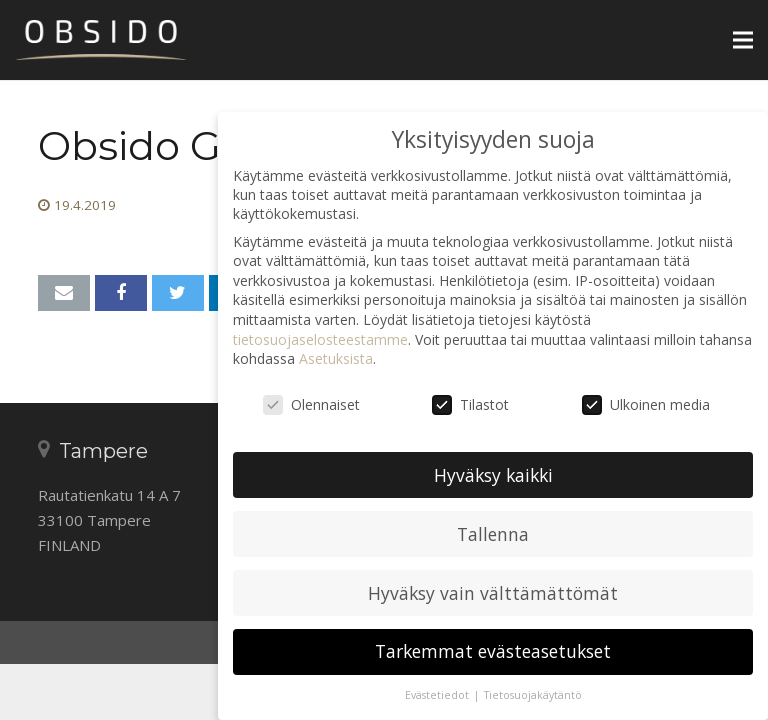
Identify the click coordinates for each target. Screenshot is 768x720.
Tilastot (470, 404)
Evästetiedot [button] (438, 695)
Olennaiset (311, 404)
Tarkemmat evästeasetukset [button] (493, 651)
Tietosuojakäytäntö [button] (533, 695)
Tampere (103, 451)
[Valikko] (743, 40)
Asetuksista (336, 358)
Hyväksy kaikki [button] (493, 475)
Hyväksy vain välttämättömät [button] (493, 593)
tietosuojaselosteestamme (320, 339)
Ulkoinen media (646, 404)
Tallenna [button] (493, 534)
